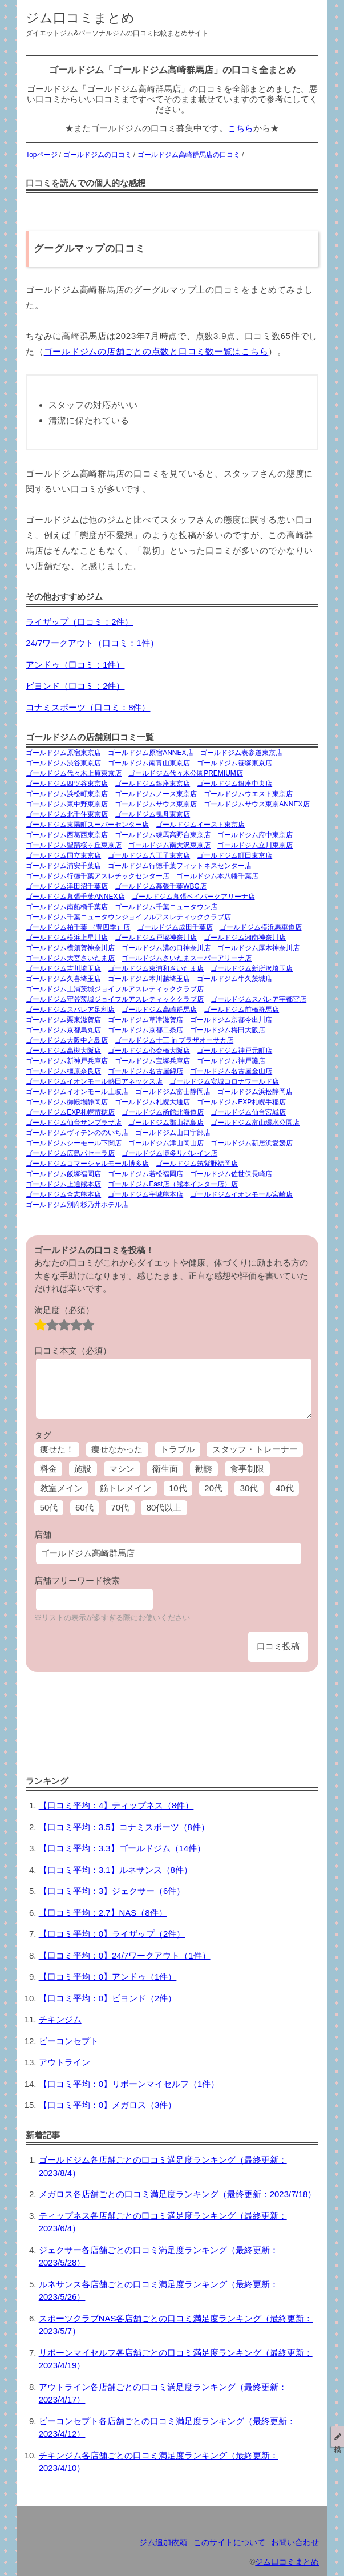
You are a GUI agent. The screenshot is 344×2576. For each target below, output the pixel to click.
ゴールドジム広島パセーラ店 (70, 1153)
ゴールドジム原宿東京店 (63, 753)
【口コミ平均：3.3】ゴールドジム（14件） (122, 1848)
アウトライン (64, 2062)
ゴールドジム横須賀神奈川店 (70, 948)
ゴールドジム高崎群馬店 (159, 1010)
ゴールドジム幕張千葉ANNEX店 (75, 897)
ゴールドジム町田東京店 (234, 855)
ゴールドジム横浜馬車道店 (261, 927)
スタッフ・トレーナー (255, 1449)
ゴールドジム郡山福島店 (166, 1123)
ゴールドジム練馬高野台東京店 (163, 835)
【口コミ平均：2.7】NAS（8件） (103, 1912)
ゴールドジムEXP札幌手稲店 (241, 1102)
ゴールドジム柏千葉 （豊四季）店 (78, 927)
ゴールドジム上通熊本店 (63, 1184)
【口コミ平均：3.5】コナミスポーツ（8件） (124, 1827)
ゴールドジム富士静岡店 (173, 1092)
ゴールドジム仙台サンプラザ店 (74, 1123)
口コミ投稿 (278, 1646)
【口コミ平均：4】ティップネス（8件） (116, 1805)
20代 (213, 1488)
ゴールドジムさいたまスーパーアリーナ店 (187, 958)
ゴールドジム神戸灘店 (231, 1061)
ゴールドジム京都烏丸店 (63, 1030)
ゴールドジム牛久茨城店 (234, 979)
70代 (120, 1507)
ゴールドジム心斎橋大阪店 (149, 1051)
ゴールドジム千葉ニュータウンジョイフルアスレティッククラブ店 (128, 917)
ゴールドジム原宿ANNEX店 (150, 753)
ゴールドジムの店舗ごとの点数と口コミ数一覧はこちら (156, 351)
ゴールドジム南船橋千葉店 (67, 907)
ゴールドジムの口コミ (97, 155)
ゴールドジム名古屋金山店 (231, 1071)
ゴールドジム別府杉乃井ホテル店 (77, 1205)
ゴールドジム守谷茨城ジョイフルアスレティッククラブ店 (115, 999)
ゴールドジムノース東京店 (156, 794)
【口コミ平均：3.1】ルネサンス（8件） (115, 1870)
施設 (82, 1468)
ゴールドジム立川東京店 (255, 845)
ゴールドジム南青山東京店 (149, 763)
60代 (84, 1507)
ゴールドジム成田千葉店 (175, 927)
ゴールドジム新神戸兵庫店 (67, 1061)
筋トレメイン (125, 1488)
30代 (249, 1488)
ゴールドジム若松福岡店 (145, 1174)
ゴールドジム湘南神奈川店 (245, 938)
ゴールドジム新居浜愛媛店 (252, 1143)
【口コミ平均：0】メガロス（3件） (108, 2105)
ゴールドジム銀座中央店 (234, 784)
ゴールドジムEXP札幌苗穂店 (70, 1112)
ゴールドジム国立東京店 (63, 855)
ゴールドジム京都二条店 (145, 1030)
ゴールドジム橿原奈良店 (63, 1071)
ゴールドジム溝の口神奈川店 (166, 948)
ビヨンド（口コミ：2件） (75, 686)
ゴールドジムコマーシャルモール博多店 (87, 1164)
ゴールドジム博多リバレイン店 (169, 1153)
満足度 (64, 1310)
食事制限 (247, 1468)
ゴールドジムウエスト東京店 (248, 794)
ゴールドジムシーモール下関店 (74, 1143)
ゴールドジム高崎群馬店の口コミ (188, 155)
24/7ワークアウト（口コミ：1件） (92, 643)
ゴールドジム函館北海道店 (163, 1112)
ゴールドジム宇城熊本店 (145, 1194)
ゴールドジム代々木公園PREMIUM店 (185, 773)
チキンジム (60, 2019)
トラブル (177, 1449)
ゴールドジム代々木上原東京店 (74, 773)
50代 (49, 1507)
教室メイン (61, 1488)
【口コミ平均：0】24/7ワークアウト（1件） (125, 1955)
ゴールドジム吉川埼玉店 (63, 968)
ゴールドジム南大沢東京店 (169, 845)
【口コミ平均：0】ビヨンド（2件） (108, 1998)
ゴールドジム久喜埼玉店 (63, 979)
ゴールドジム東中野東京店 (67, 804)
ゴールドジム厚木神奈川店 (258, 948)
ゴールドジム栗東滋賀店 (63, 1020)
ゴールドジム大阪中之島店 (67, 1040)
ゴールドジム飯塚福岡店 (63, 1174)
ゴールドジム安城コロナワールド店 (224, 1081)
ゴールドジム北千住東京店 (67, 814)
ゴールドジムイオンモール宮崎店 (241, 1194)
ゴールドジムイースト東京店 (200, 825)
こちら (240, 128)
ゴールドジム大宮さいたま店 (70, 958)
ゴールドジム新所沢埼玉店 (252, 968)
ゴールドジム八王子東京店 (149, 855)
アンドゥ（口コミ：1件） (75, 664)
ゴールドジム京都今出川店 (231, 1020)
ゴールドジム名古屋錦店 (145, 1071)
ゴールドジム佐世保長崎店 (231, 1174)
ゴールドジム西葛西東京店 (67, 835)
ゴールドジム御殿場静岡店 (67, 1102)
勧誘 (203, 1468)
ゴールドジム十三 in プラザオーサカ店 (174, 1040)
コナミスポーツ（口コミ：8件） (88, 707)
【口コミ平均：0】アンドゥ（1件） (108, 1976)
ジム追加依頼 (163, 2542)
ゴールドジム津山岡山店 (166, 1143)
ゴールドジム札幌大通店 (152, 1102)
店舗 (42, 1534)
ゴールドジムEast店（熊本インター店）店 (173, 1184)
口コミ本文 (72, 1350)
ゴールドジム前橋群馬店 (241, 1010)
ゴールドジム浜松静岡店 (255, 1092)
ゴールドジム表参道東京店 (241, 753)
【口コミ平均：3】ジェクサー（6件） (112, 1891)
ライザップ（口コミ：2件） (79, 622)
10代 (178, 1488)
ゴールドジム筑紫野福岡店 (197, 1164)
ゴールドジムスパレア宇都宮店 (258, 999)
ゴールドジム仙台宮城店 (248, 1112)
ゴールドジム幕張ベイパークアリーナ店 (193, 897)
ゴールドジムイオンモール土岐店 (77, 1092)
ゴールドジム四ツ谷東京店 (67, 784)
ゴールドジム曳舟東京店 (152, 814)
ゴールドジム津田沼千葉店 (67, 886)
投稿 (338, 2436)
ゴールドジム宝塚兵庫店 (152, 1061)
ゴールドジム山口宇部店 (173, 1133)
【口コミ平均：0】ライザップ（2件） (112, 1934)
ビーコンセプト (69, 2041)
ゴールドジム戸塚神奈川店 (156, 938)
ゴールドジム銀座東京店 (152, 784)
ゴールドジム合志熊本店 (63, 1194)
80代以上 (164, 1507)
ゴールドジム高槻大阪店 (63, 1051)
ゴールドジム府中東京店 (255, 835)
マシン (122, 1468)
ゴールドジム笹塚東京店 (234, 763)
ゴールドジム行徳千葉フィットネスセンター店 (180, 866)
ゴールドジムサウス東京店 (156, 804)
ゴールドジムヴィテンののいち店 (77, 1133)
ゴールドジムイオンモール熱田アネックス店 (94, 1081)
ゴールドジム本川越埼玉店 (149, 979)
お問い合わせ (295, 2542)
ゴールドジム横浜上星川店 (67, 938)
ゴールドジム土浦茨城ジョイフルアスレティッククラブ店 (115, 989)
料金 (48, 1468)
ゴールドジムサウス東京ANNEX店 (256, 804)
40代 (285, 1488)
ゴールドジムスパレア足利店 (70, 1010)
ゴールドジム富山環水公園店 (255, 1123)
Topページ (41, 155)
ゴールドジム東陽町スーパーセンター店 (87, 825)
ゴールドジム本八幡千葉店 (217, 876)
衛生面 (165, 1468)
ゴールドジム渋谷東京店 (63, 763)
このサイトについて (229, 2542)
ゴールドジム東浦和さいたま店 (156, 968)
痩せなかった (117, 1449)
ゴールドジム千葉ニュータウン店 (166, 907)
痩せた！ (57, 1449)
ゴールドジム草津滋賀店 (145, 1020)
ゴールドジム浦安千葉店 (63, 866)
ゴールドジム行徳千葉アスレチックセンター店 (97, 876)
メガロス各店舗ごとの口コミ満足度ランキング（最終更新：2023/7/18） (178, 2194)
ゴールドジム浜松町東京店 (67, 794)
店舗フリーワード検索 (77, 1580)
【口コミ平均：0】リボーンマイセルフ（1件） (129, 2084)
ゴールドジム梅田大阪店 (227, 1030)
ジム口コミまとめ (80, 18)
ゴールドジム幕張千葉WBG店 (161, 886)
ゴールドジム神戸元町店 (234, 1051)
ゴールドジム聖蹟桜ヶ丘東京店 (74, 845)
